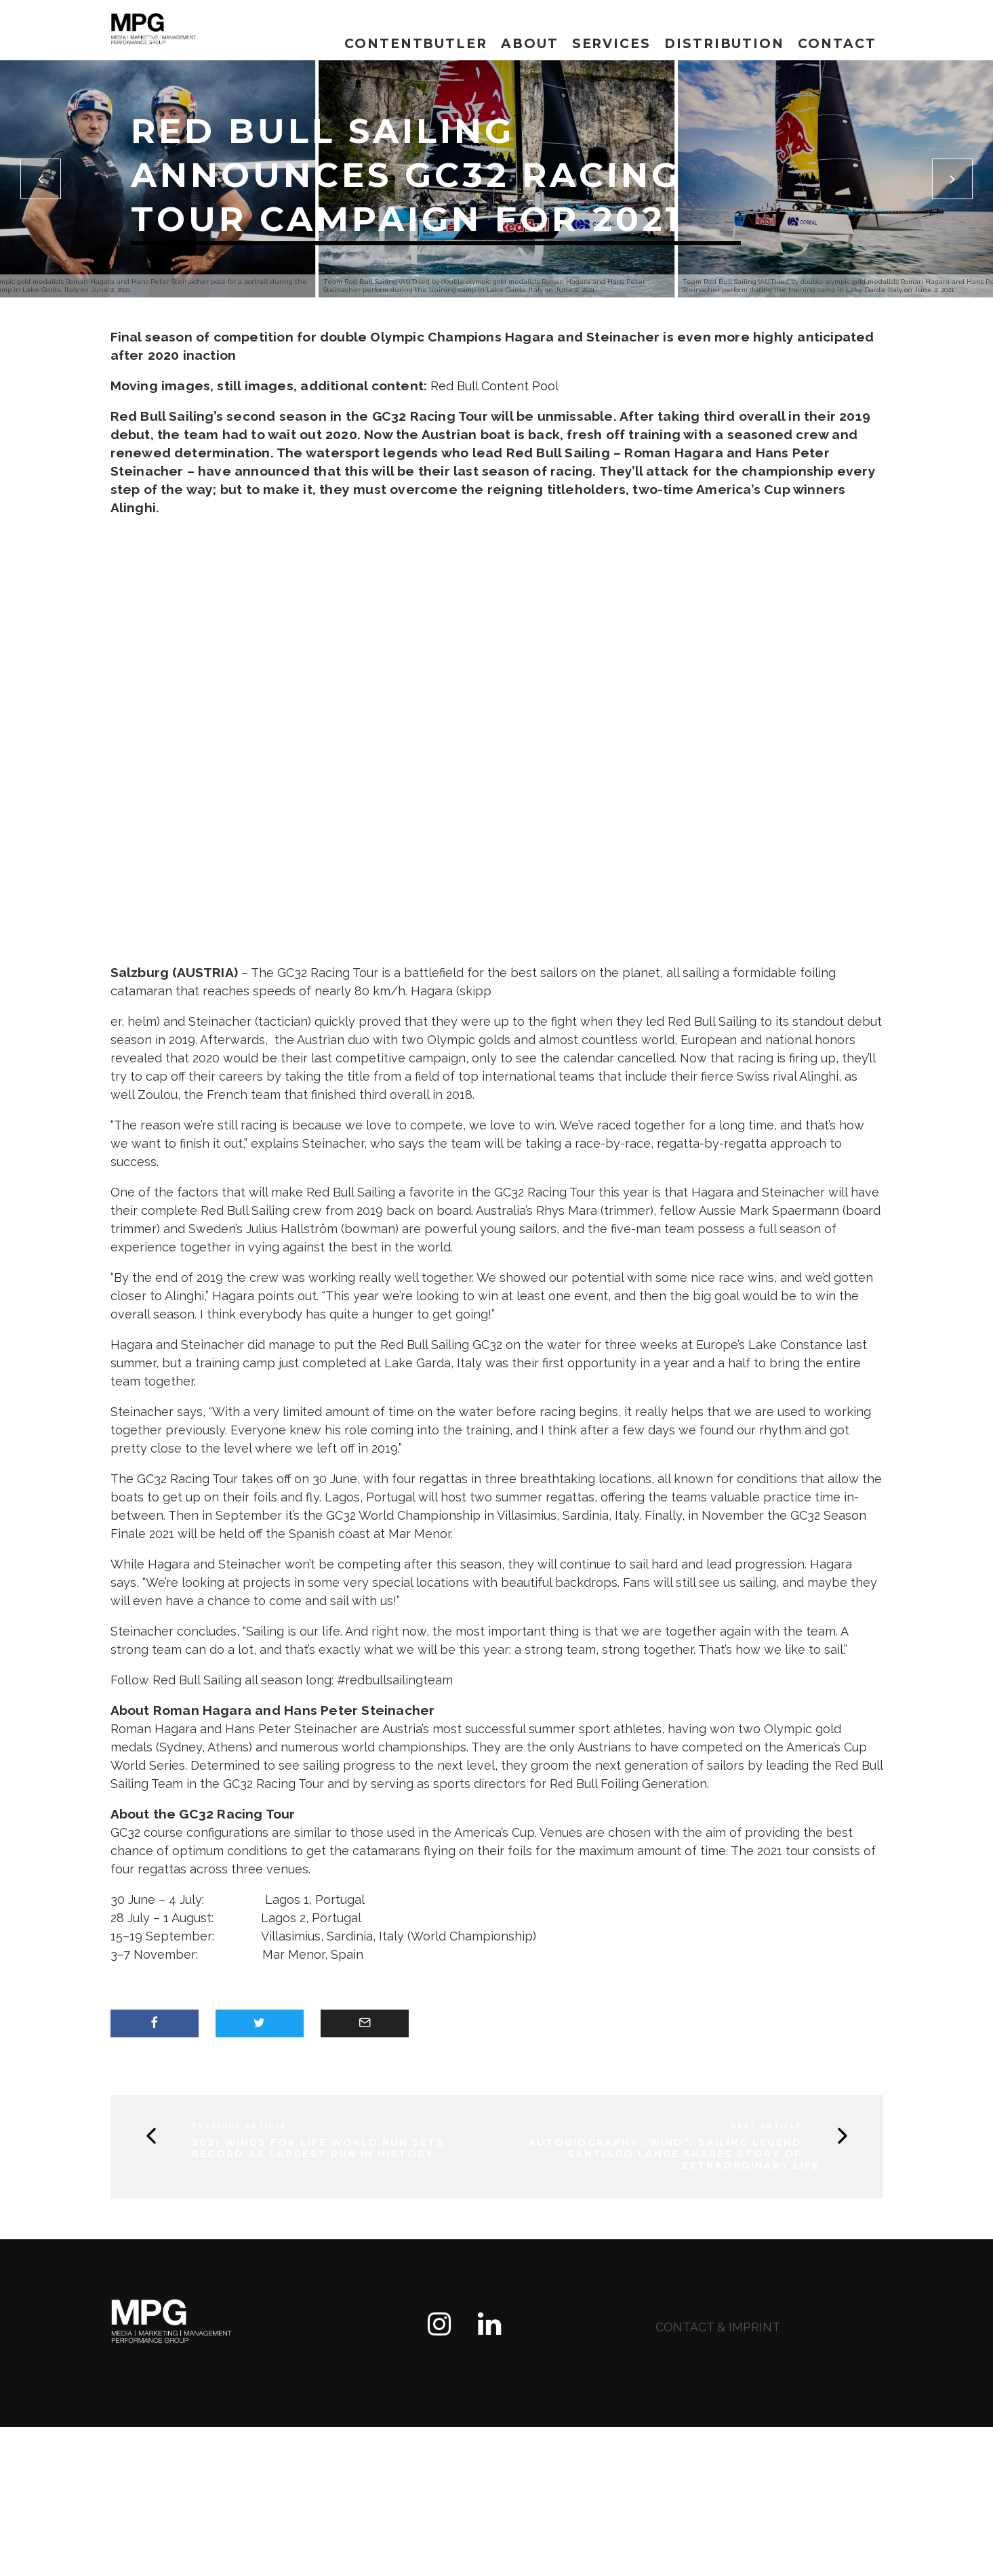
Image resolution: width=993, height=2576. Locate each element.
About (530, 43)
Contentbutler (415, 43)
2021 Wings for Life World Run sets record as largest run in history (318, 2148)
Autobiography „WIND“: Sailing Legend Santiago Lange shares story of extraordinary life (673, 2154)
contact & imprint (717, 2327)
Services (611, 43)
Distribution (724, 43)
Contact (837, 43)
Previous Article (239, 2125)
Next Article (766, 2125)
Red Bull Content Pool (494, 386)
